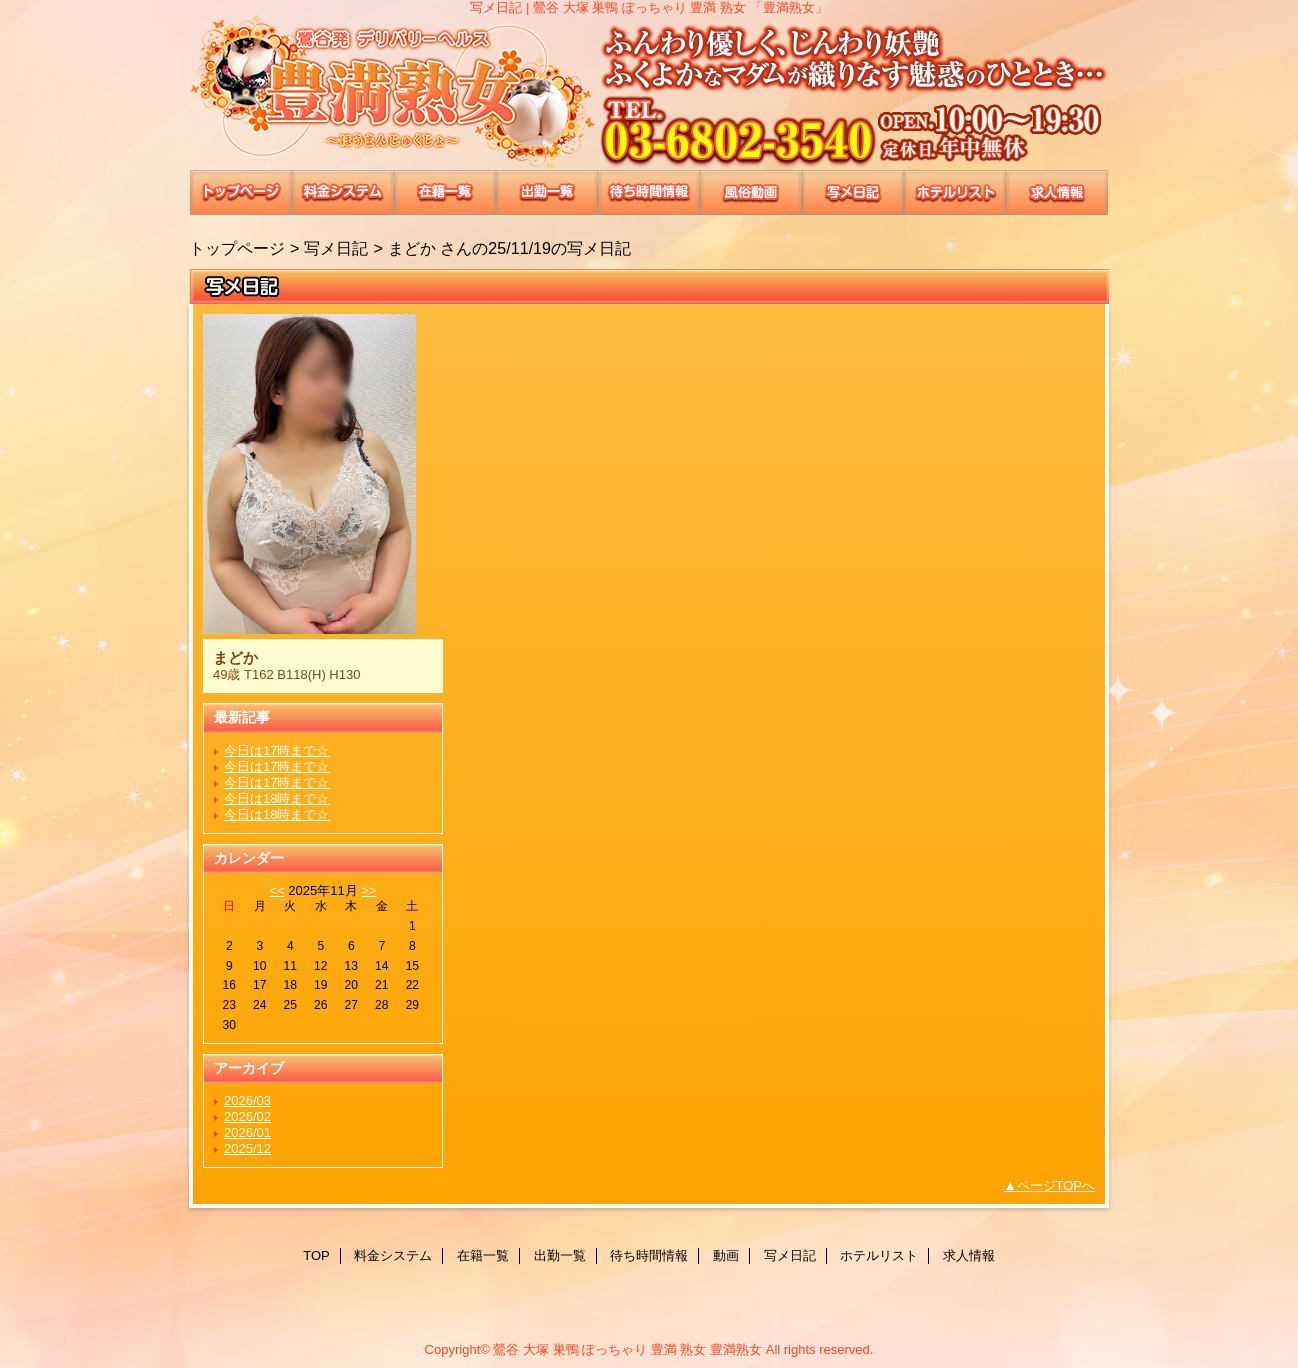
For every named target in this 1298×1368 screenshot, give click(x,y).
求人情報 (1057, 192)
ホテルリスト (955, 192)
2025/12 (247, 1148)
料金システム (343, 192)
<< (276, 890)
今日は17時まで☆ (276, 750)
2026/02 (247, 1116)
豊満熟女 (649, 92)
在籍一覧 (445, 192)
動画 (751, 192)
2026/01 (247, 1132)
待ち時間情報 (649, 192)
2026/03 (247, 1100)
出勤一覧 (547, 192)
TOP (241, 192)
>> (368, 890)
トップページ (237, 248)
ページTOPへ (1056, 1185)
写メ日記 (853, 192)
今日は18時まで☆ (276, 798)
